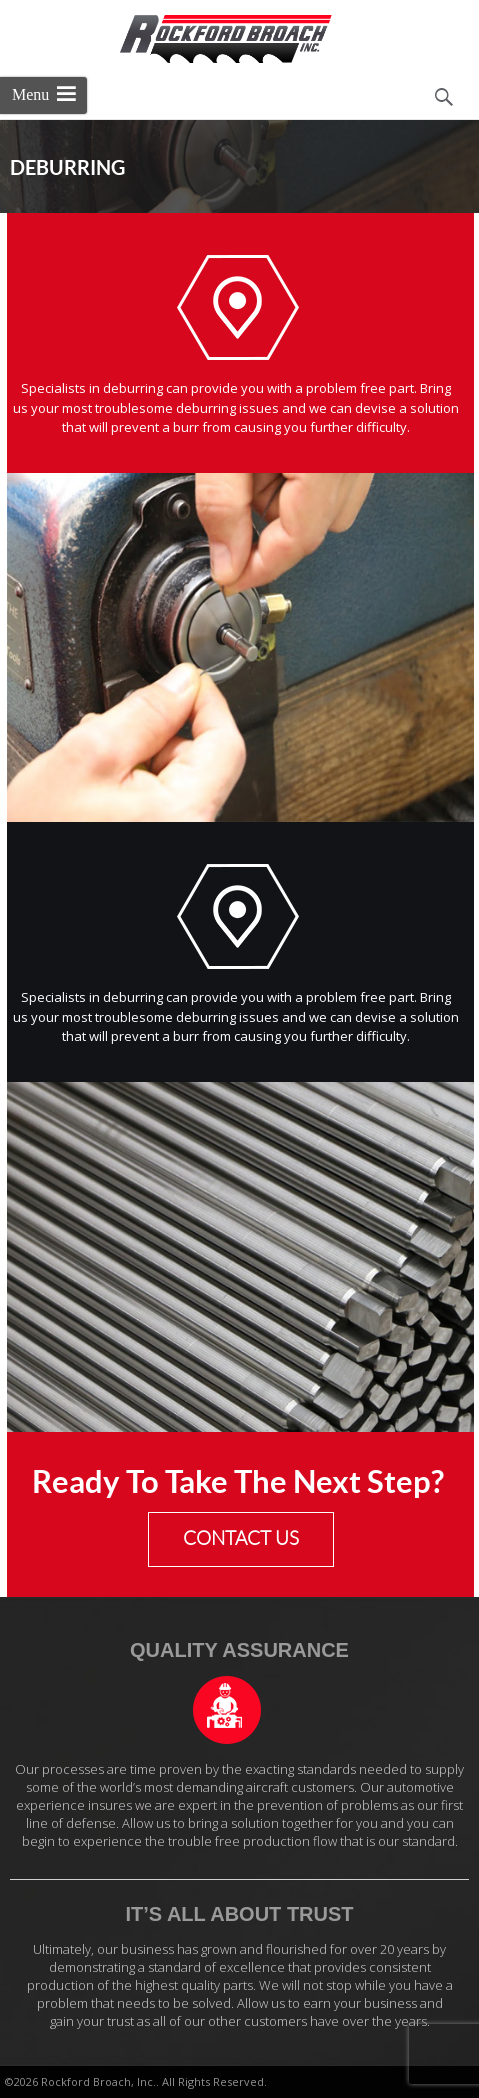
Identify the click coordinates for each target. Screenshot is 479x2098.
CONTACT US (241, 1538)
